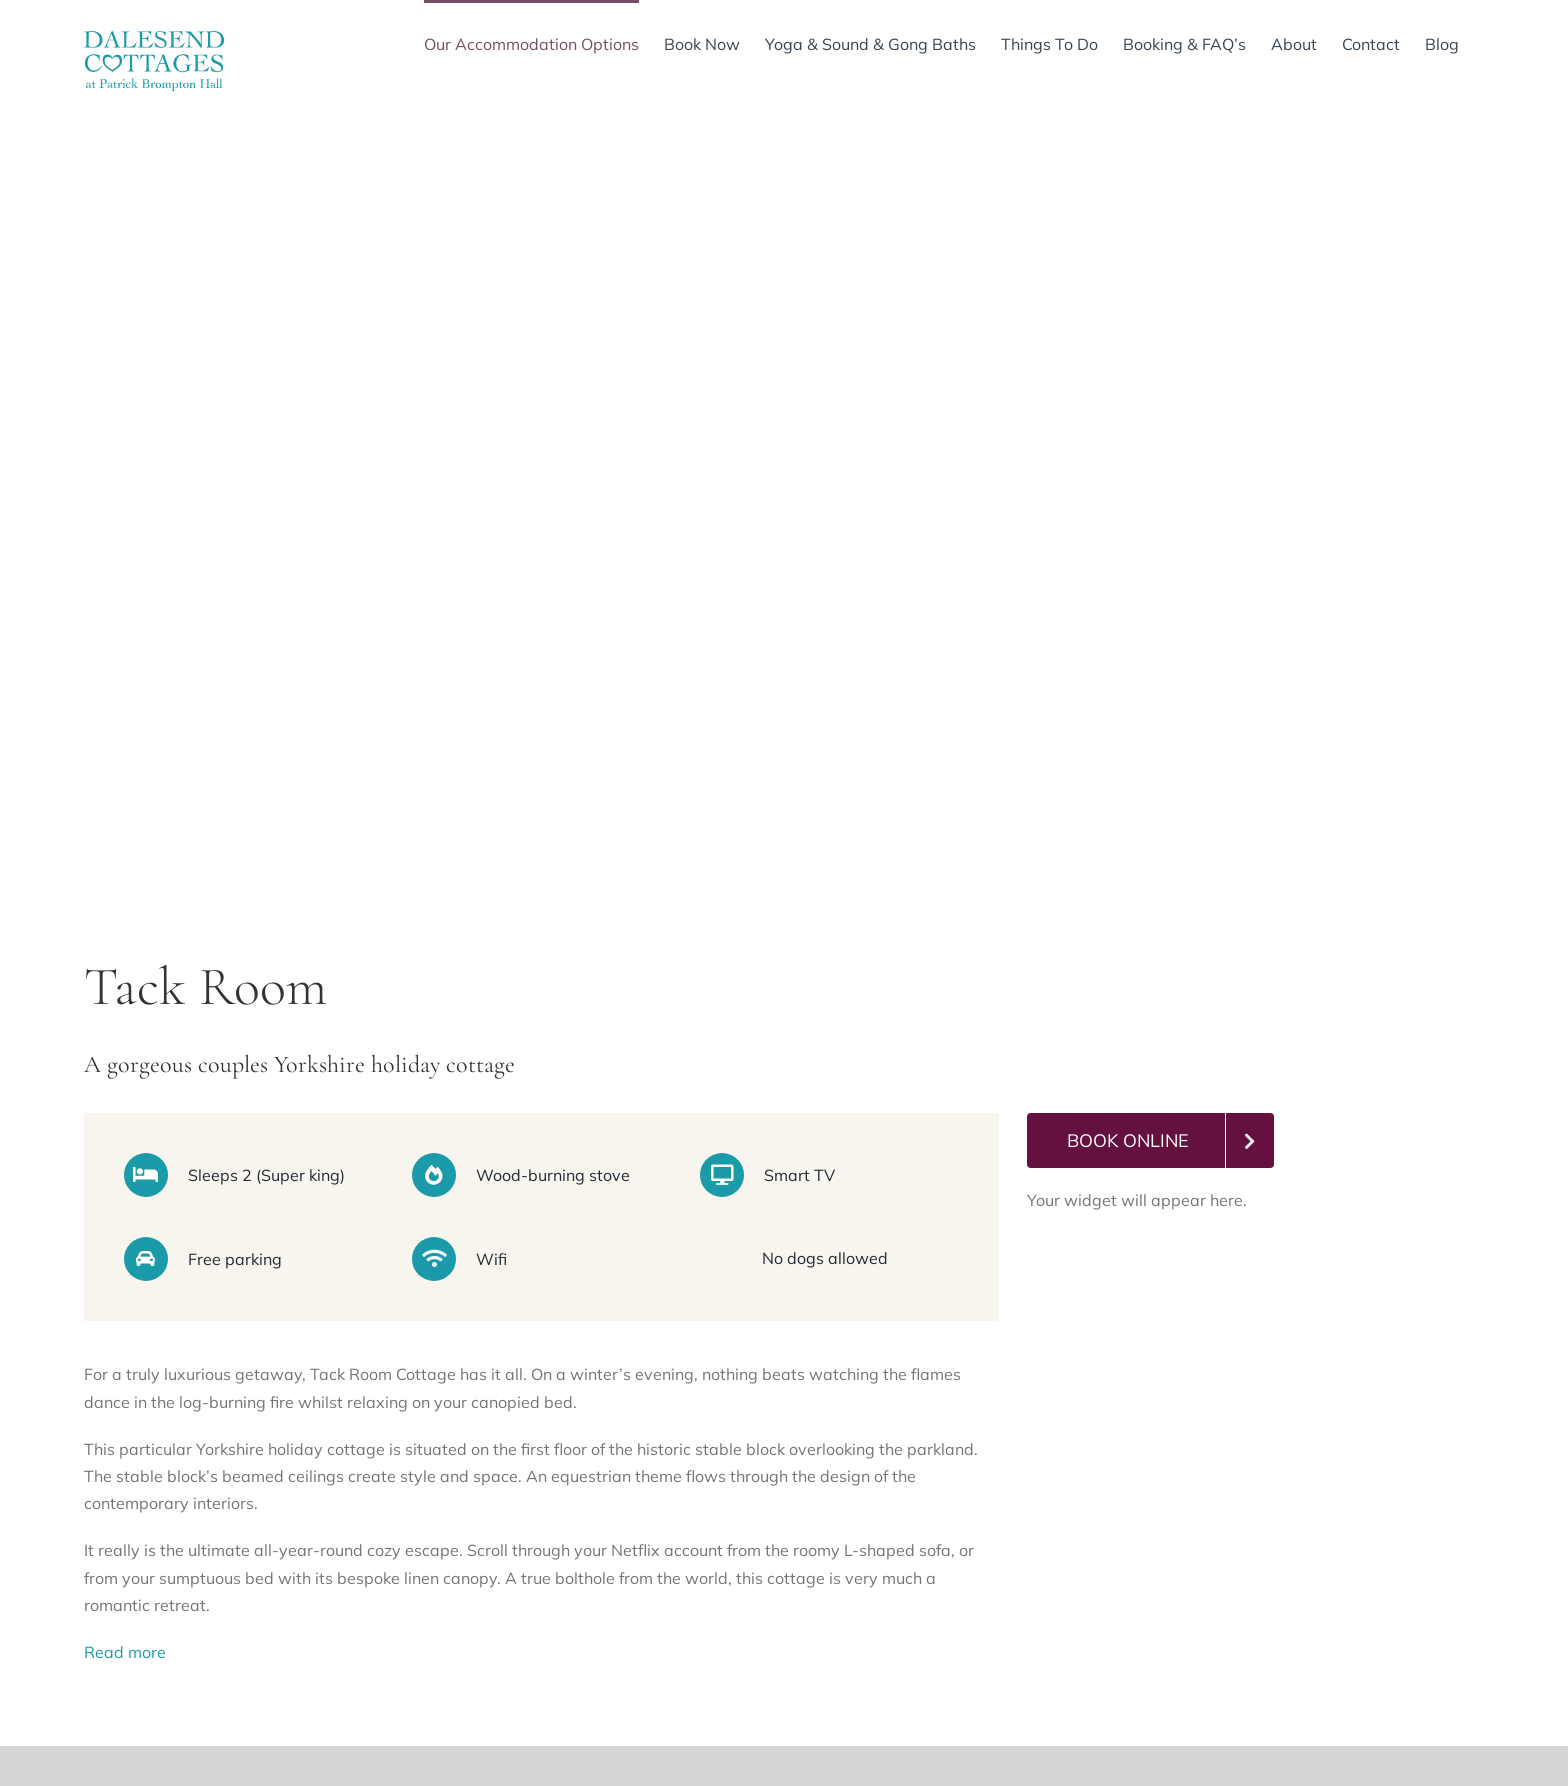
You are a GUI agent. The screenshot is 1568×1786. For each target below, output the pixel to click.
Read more (125, 1652)
